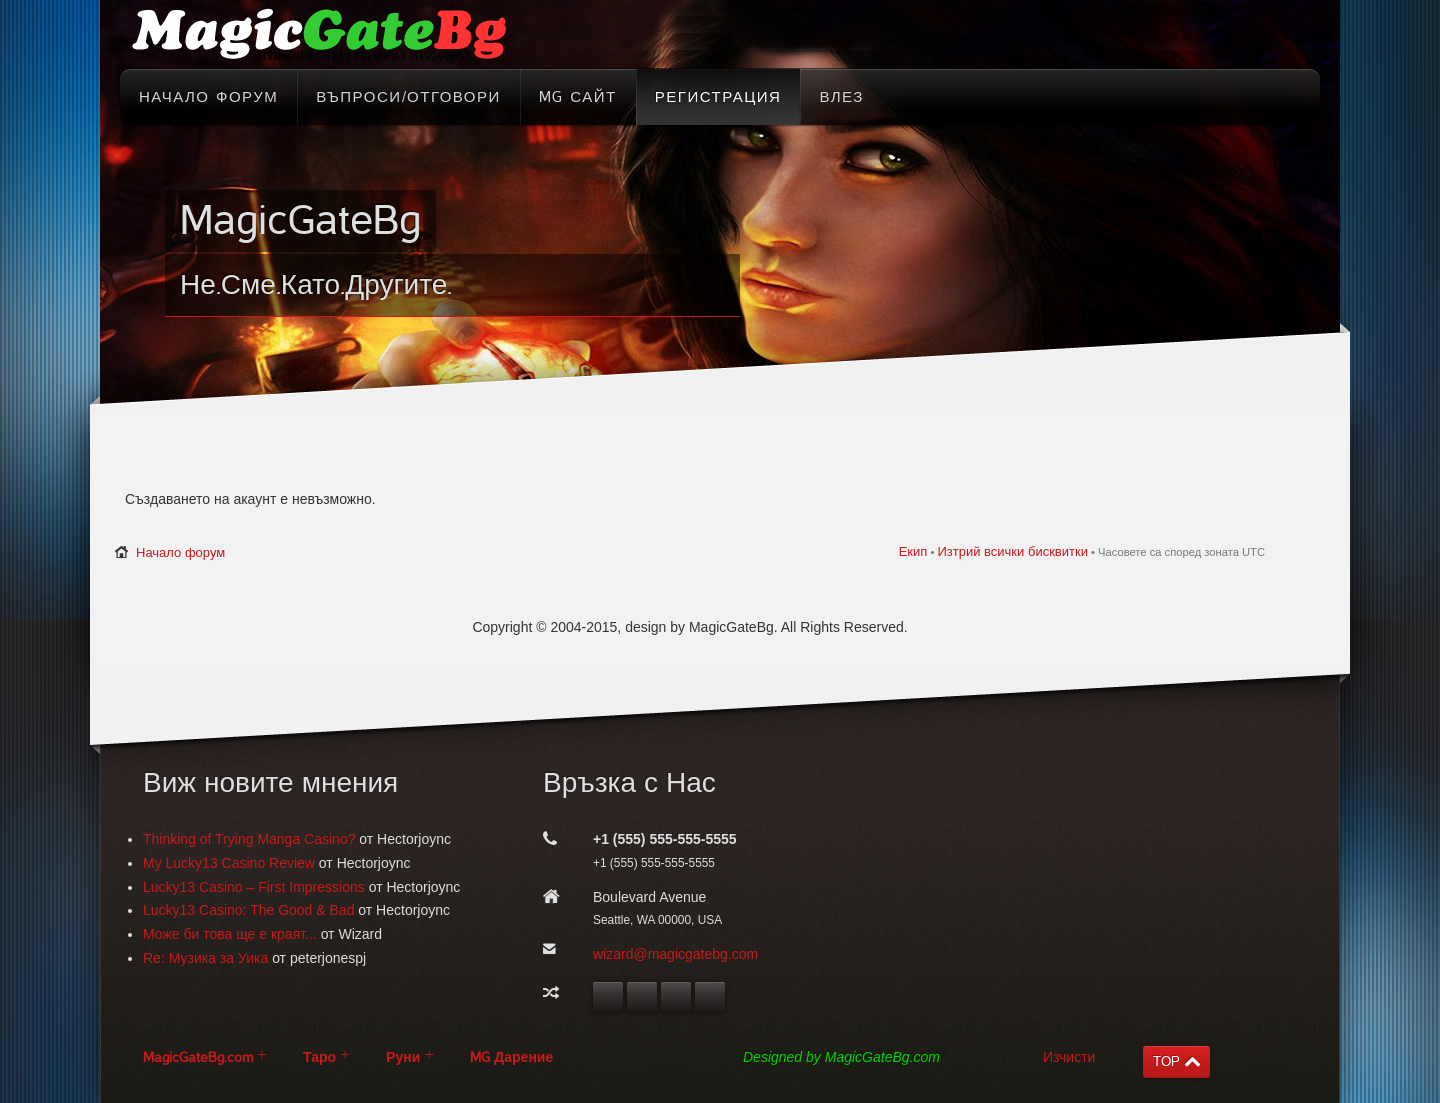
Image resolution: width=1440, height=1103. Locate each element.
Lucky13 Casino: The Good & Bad (248, 910)
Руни (403, 1057)
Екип (913, 551)
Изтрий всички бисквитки (1012, 551)
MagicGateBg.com (198, 1057)
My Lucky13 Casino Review (229, 863)
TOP (1166, 1061)
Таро (319, 1057)
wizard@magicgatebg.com (675, 954)
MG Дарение (511, 1057)
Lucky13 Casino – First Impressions (254, 887)
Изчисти (1069, 1057)
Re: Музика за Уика (205, 958)
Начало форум (180, 552)
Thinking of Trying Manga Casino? (249, 839)
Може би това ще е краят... (230, 934)
